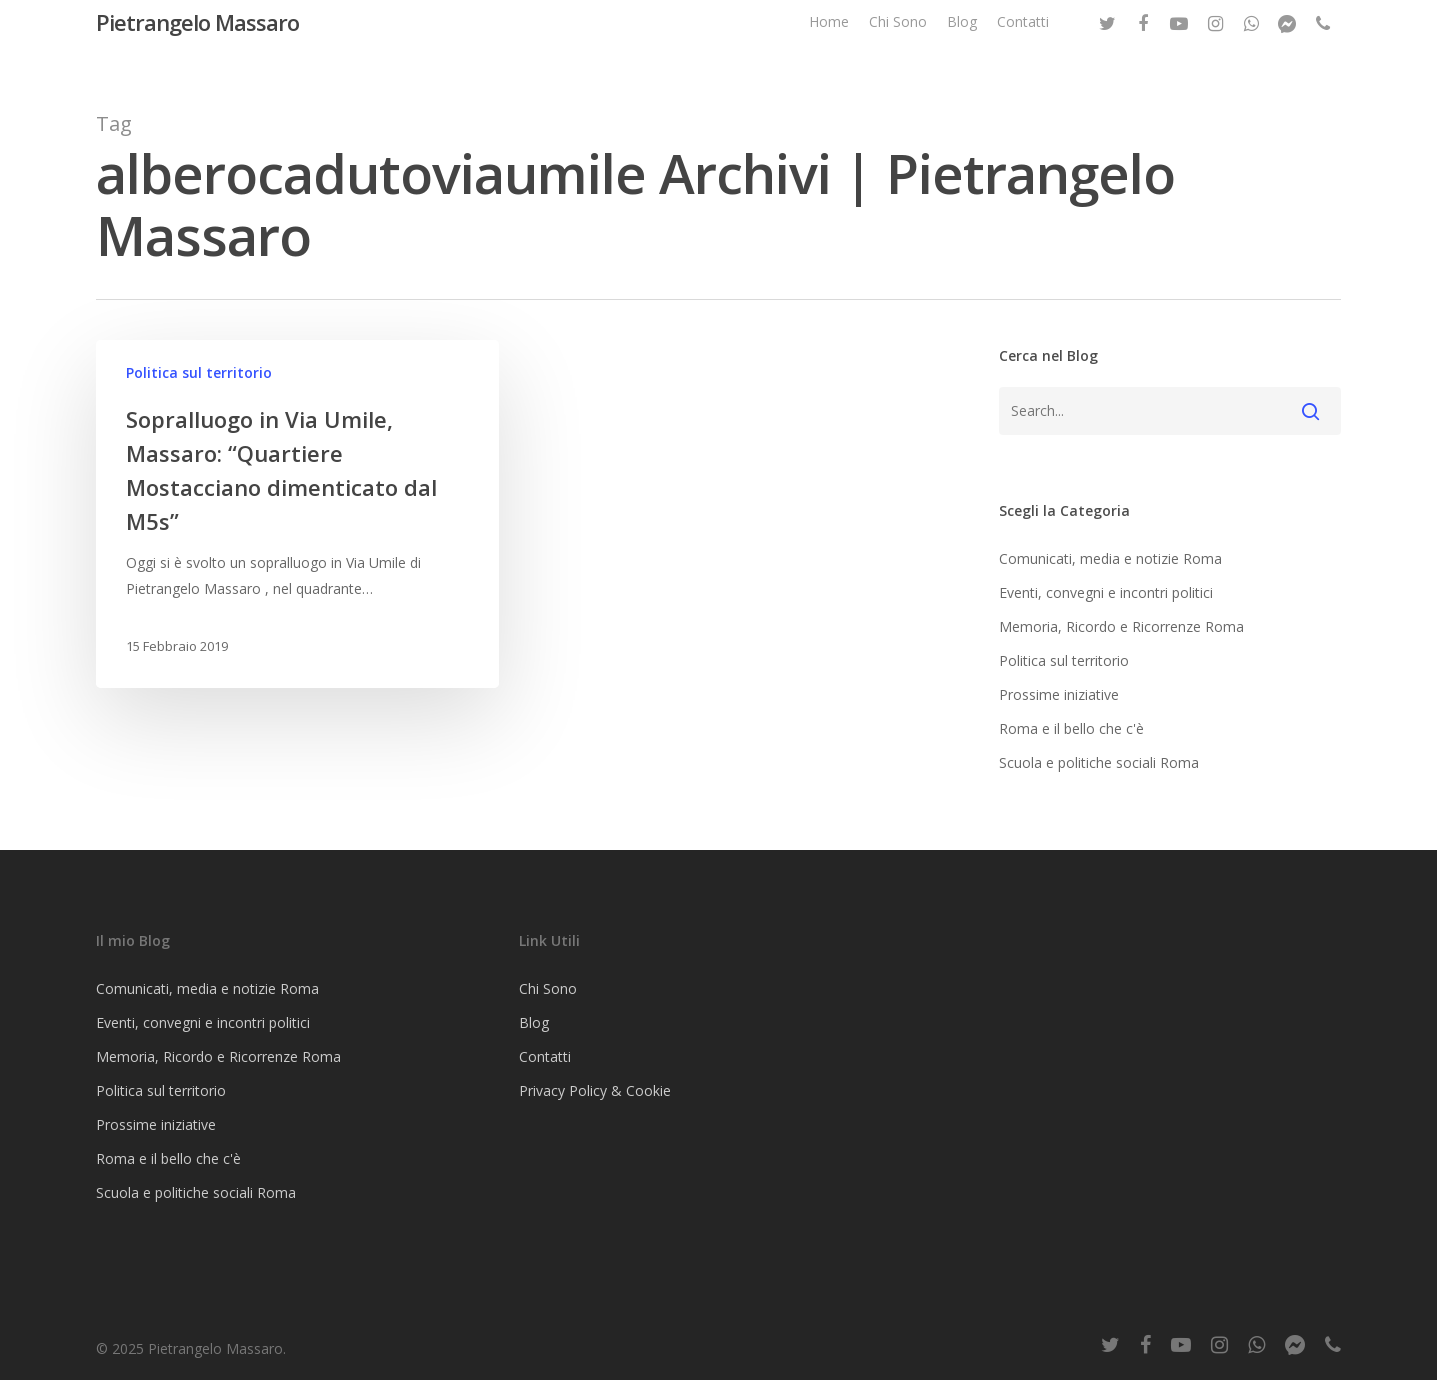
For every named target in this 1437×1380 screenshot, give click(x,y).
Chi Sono (898, 38)
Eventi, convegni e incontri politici (1106, 592)
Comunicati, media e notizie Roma (1110, 558)
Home (829, 38)
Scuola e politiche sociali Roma (1099, 762)
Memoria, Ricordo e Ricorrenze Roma (1121, 626)
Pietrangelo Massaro (197, 39)
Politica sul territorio (199, 372)
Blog (962, 38)
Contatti (1023, 38)
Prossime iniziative (1059, 694)
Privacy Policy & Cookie (595, 1090)
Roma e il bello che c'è (1071, 728)
